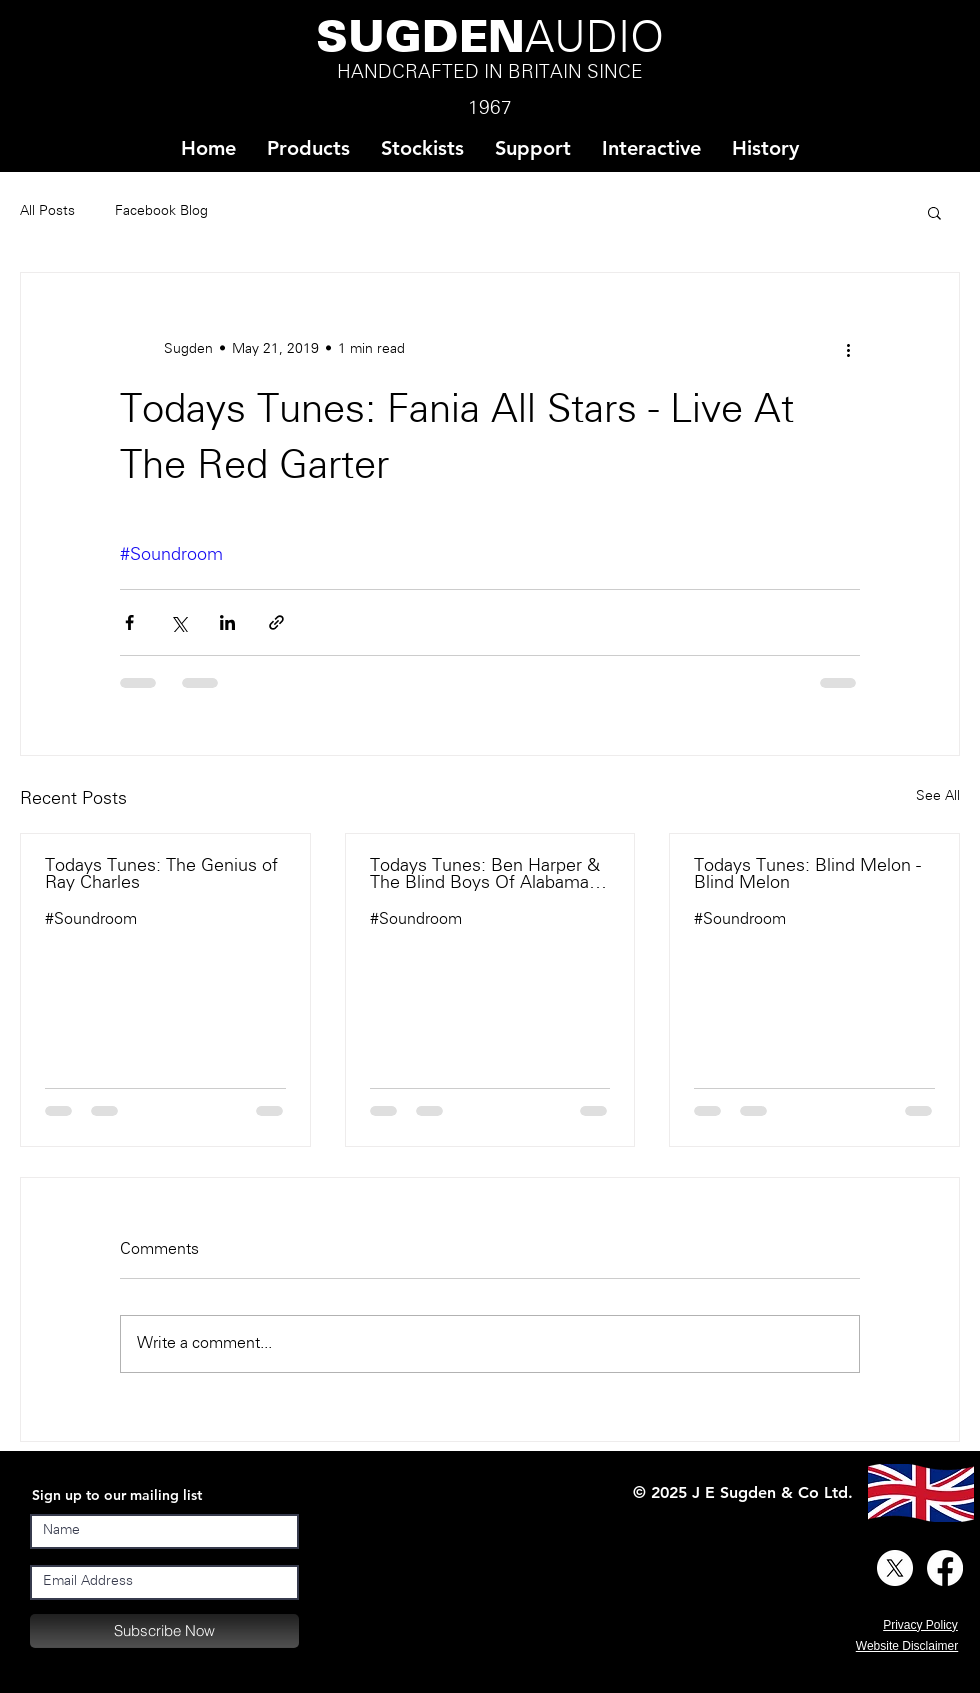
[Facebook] (945, 1568)
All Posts (47, 211)
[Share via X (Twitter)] (178, 622)
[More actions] (848, 349)
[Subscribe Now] (164, 1631)
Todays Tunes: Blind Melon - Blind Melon (807, 875)
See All (938, 796)
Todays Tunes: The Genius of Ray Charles (161, 875)
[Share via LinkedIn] (227, 622)
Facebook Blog (161, 211)
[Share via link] (276, 622)
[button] (422, 148)
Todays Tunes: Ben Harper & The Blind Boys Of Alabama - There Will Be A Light (485, 875)
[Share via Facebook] (129, 622)
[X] (895, 1568)
